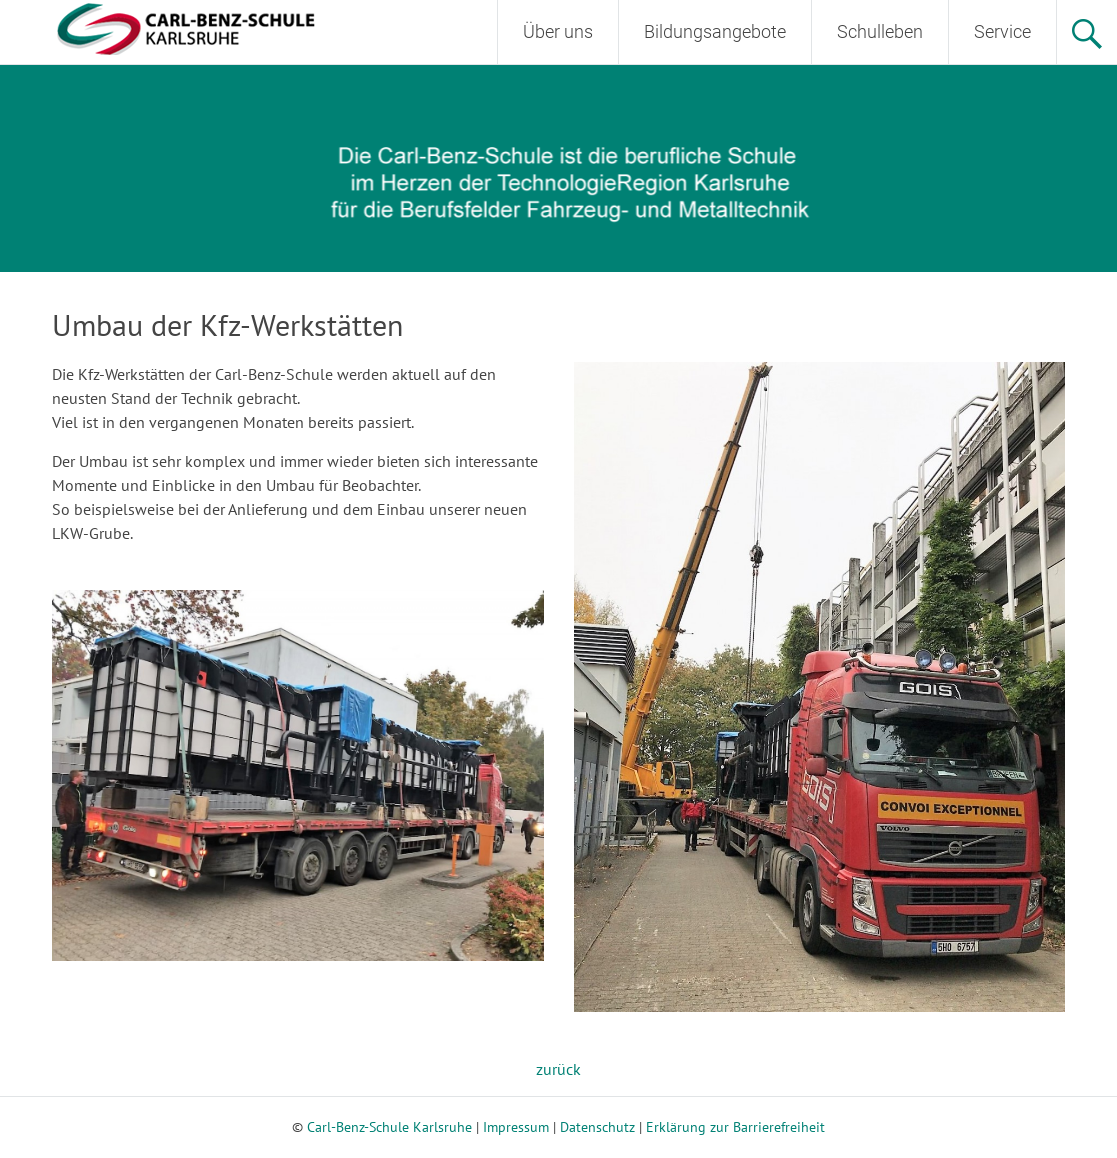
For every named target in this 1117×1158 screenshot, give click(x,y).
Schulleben (880, 31)
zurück (558, 1069)
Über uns (558, 31)
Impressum (516, 1127)
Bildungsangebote (715, 31)
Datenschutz (597, 1127)
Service (1002, 31)
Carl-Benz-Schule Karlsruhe (389, 1127)
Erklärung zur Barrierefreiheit (735, 1127)
